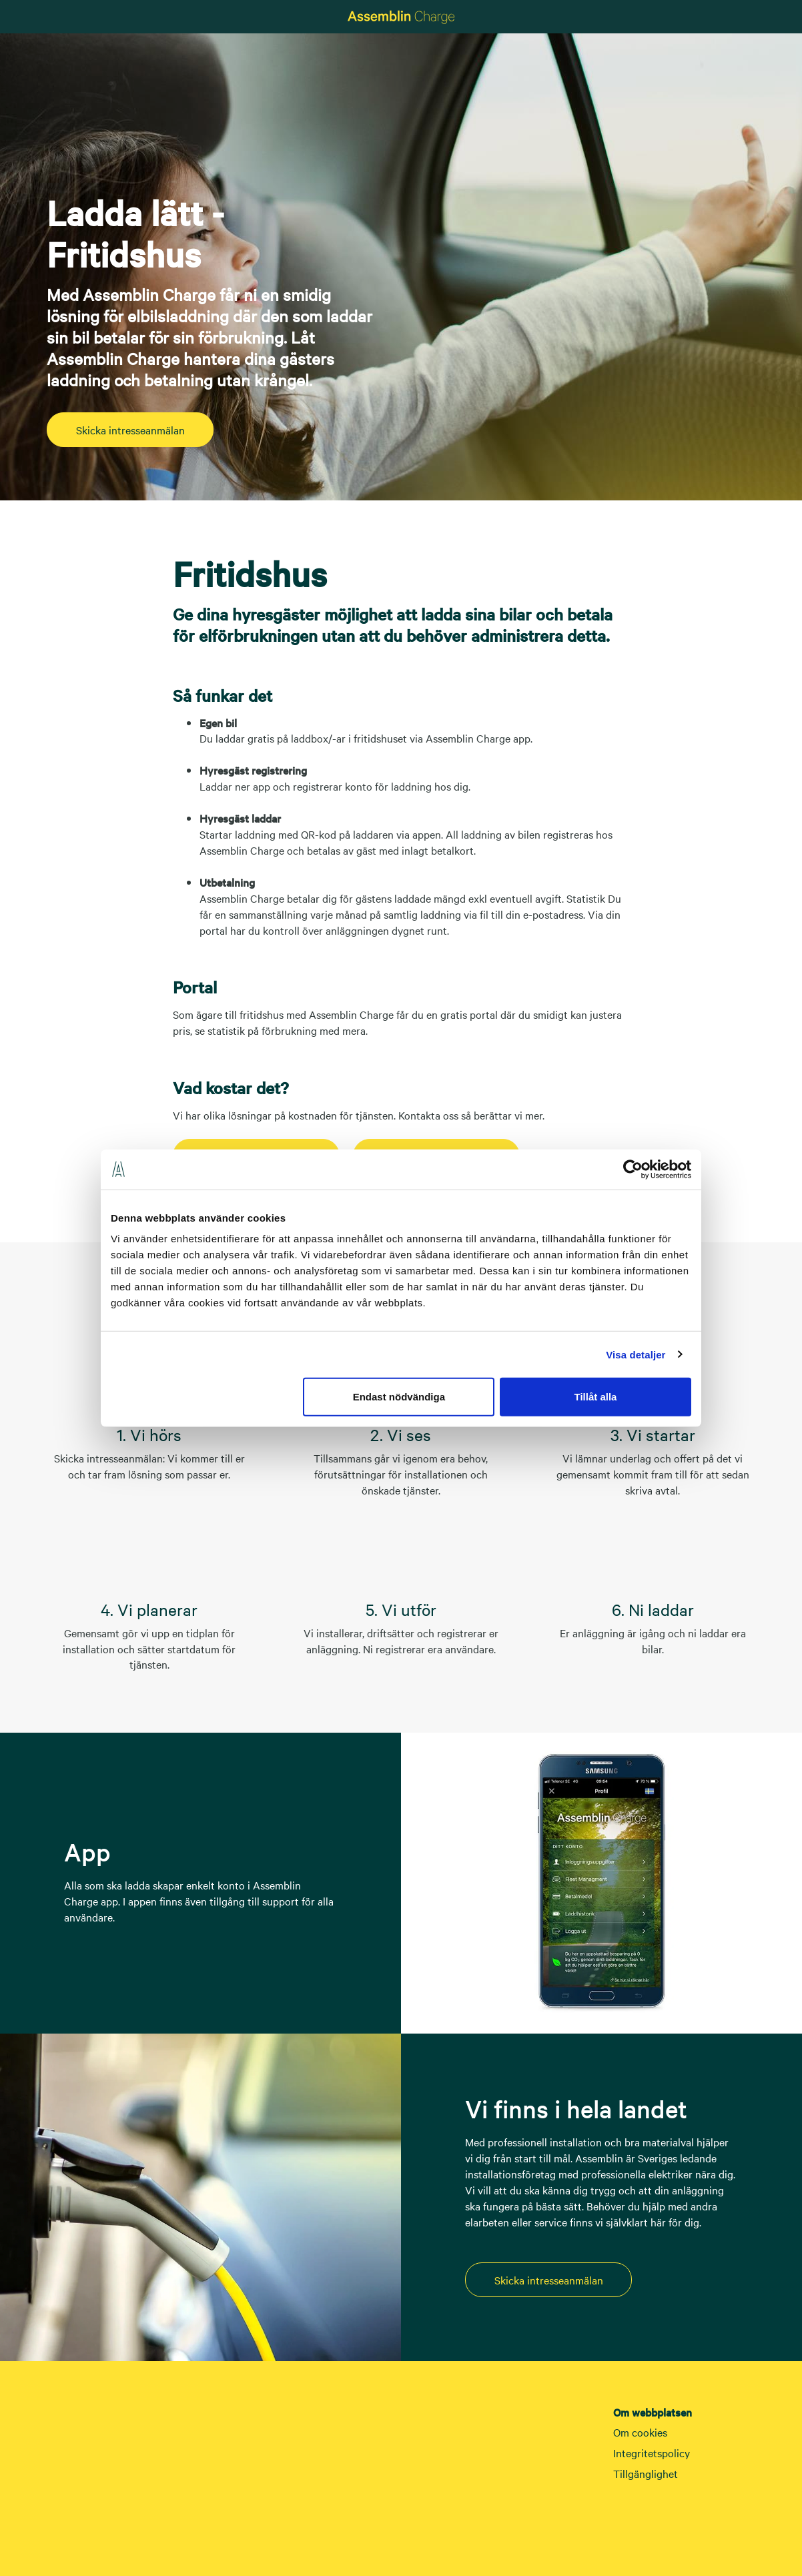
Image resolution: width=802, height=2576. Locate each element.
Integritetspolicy (651, 2452)
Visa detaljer (635, 1354)
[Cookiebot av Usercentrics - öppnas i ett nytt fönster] (632, 1169)
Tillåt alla (595, 1396)
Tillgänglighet (645, 2473)
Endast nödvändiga (399, 1396)
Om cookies (640, 2432)
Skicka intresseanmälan (130, 429)
